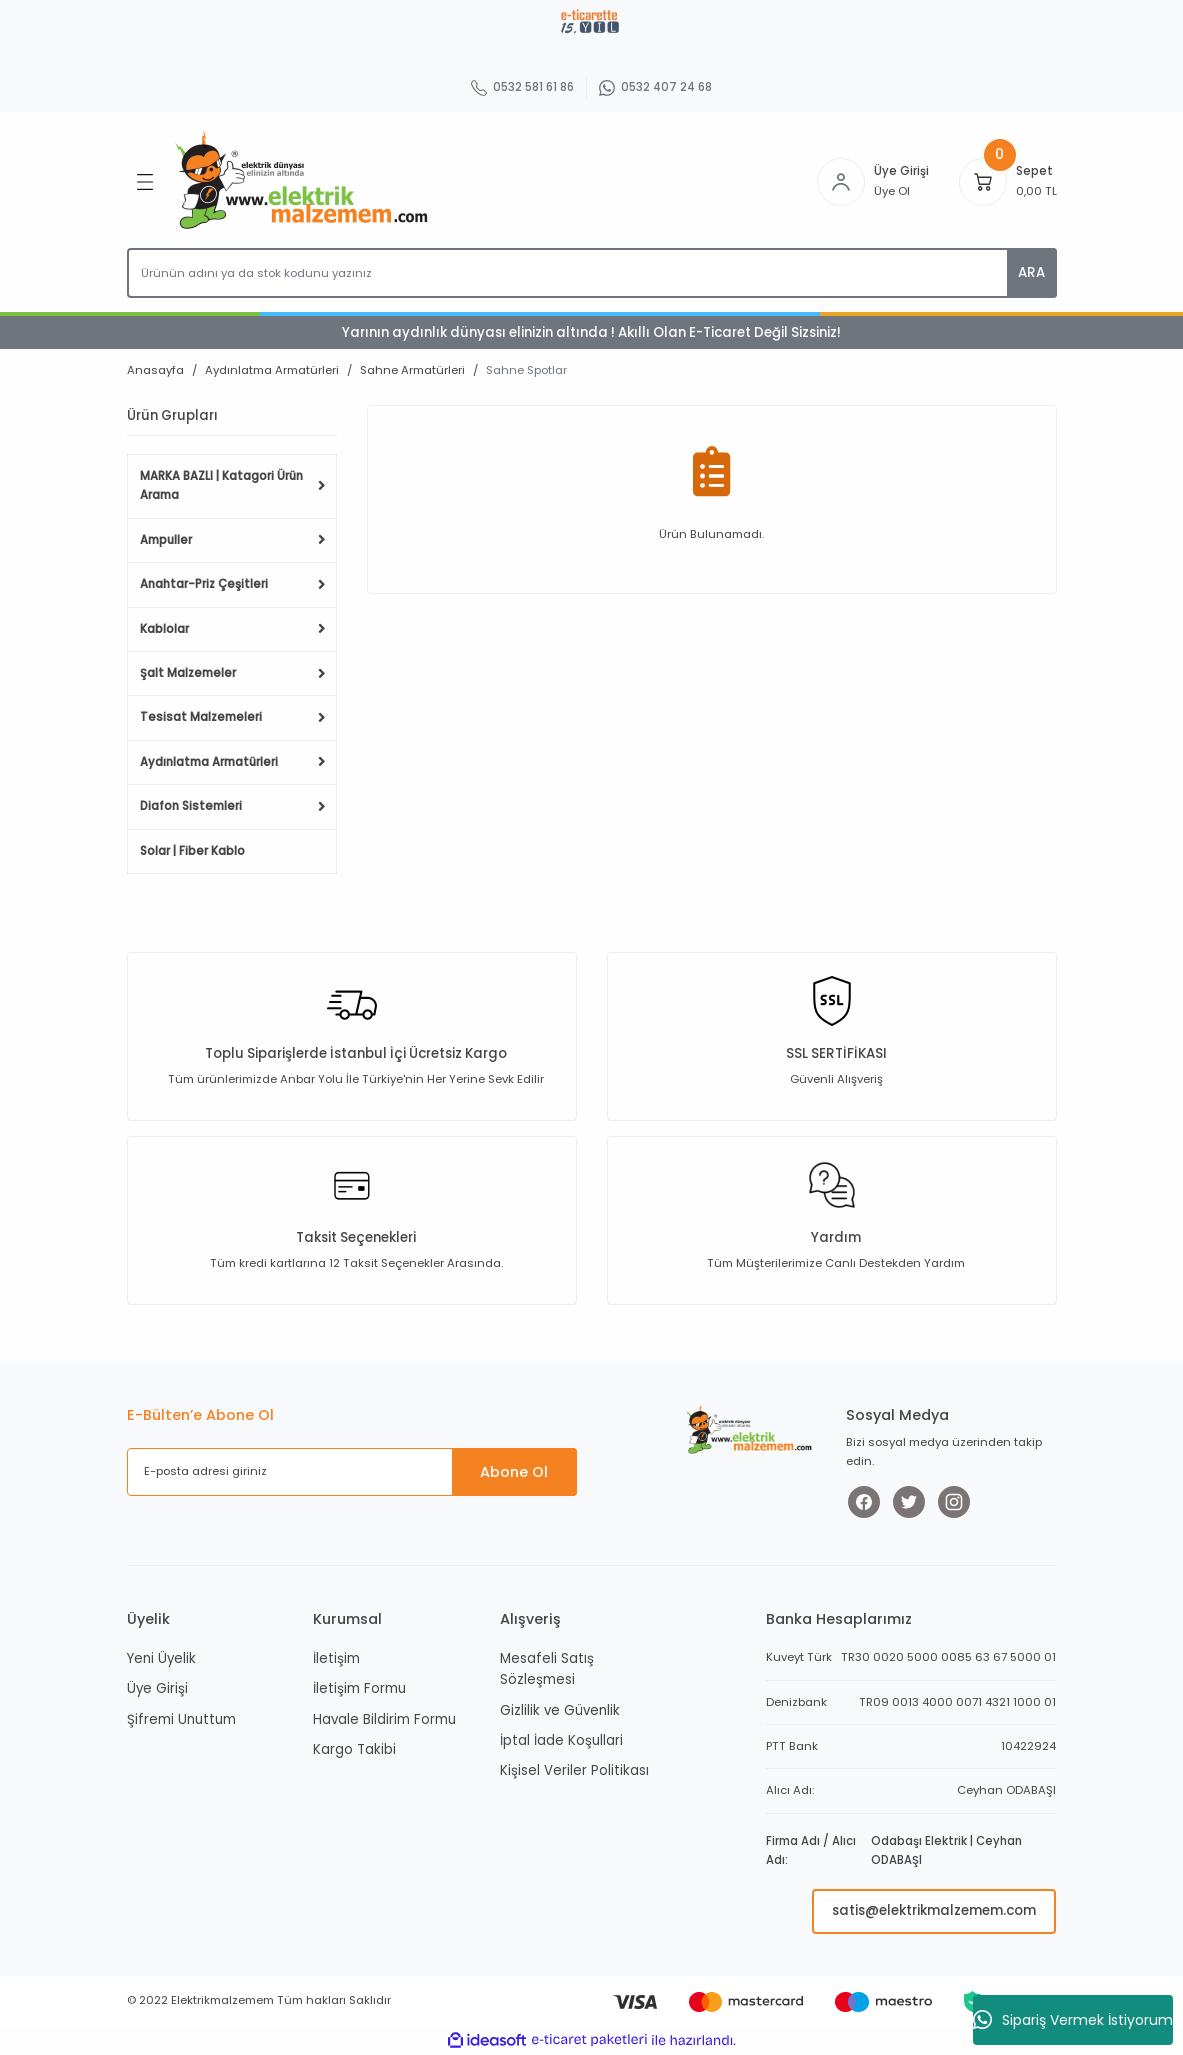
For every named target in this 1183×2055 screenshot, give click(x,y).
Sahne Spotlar (526, 370)
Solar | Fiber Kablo (192, 851)
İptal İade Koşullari (561, 1740)
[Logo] (305, 181)
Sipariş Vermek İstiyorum (1073, 2020)
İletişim (336, 1658)
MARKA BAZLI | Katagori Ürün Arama (221, 485)
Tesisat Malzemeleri (201, 717)
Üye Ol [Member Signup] (892, 191)
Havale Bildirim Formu (384, 1719)
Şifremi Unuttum (181, 1719)
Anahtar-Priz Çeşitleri (204, 584)
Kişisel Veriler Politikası (574, 1770)
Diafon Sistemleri (191, 806)
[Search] (592, 273)
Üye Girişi (157, 1688)
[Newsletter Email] (352, 1472)
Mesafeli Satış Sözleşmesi (547, 1669)
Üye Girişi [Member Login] (901, 171)
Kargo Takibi (354, 1749)
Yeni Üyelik (161, 1658)
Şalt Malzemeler (188, 673)
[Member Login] (841, 182)
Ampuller (166, 540)
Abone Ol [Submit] (514, 1472)
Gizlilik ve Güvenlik (560, 1710)
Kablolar (164, 629)
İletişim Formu (359, 1688)
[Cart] (983, 182)
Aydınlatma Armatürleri (209, 762)
